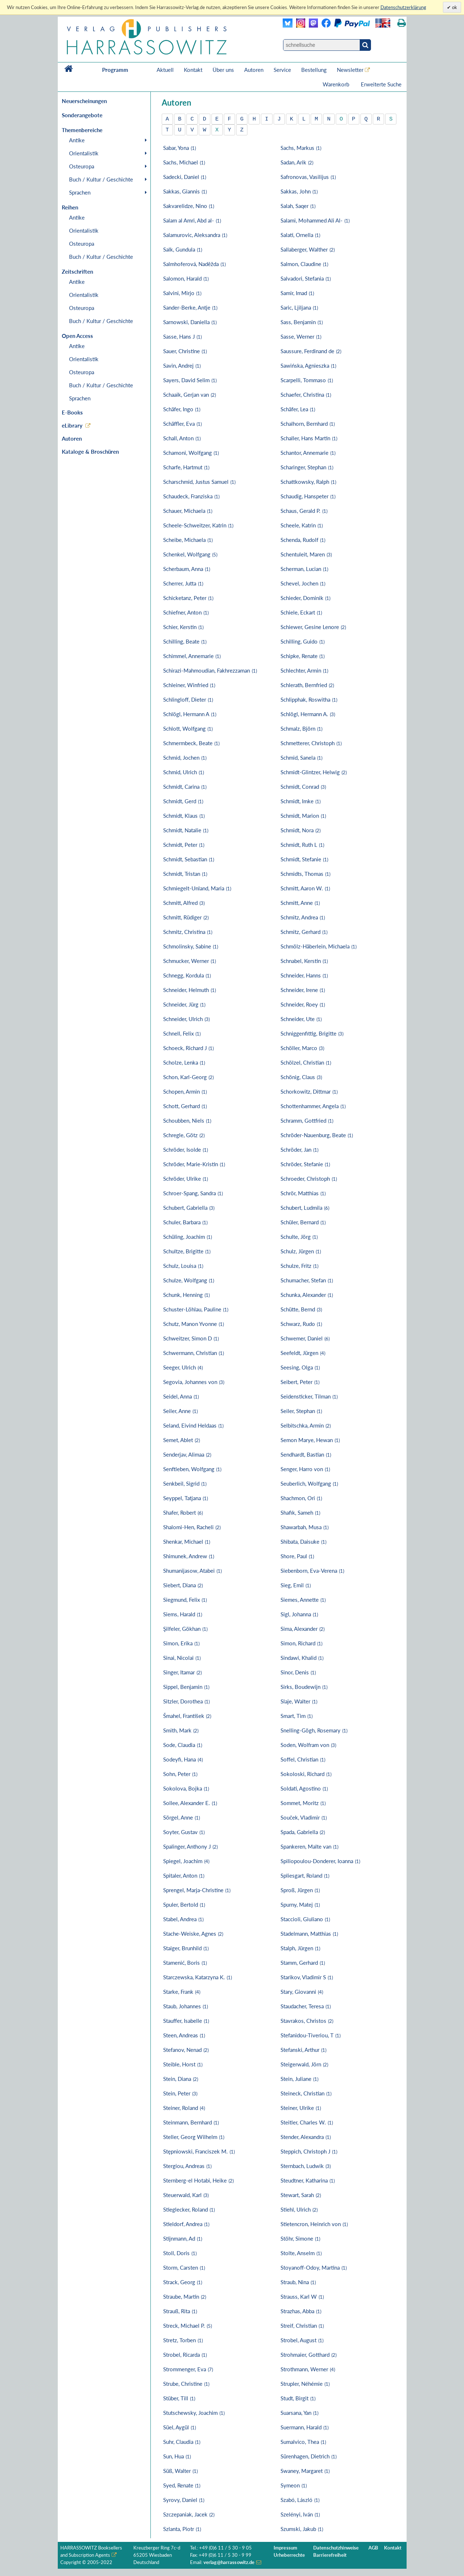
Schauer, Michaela (187, 510)
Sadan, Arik (297, 162)
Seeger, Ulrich (183, 1367)
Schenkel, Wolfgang (190, 554)
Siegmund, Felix (185, 1599)
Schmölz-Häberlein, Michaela (318, 946)
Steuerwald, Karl (186, 2195)
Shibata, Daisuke (303, 1541)
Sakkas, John (299, 191)
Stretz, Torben (183, 2340)
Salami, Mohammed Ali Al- (315, 220)
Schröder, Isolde (185, 1149)
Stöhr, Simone (300, 2238)
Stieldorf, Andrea (186, 2224)
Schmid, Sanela (301, 757)
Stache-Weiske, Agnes (193, 1933)
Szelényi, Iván (300, 2514)
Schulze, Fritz (299, 1265)
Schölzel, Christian (306, 1062)
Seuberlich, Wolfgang (309, 1483)
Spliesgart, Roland (305, 1875)
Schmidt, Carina (184, 786)
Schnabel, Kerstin (304, 961)
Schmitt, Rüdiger (186, 917)
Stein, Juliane (299, 2078)
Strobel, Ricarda (185, 2354)
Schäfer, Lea (298, 409)
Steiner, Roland (184, 2108)
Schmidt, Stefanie (304, 859)
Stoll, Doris (180, 2253)
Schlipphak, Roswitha (309, 699)
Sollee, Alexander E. (190, 1803)
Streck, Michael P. (187, 2325)
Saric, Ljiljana (299, 307)
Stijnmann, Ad (182, 2238)
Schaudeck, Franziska (191, 496)
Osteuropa (81, 166)
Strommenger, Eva (188, 2369)
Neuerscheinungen (84, 101)
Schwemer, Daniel (305, 1338)
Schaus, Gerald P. (304, 510)
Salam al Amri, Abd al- (192, 220)
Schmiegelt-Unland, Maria (197, 888)
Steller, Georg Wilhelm (193, 2137)
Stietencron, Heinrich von (314, 2224)
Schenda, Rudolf (303, 539)
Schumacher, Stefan (307, 1280)
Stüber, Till (179, 2398)
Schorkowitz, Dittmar (309, 1091)
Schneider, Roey (303, 1004)
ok (454, 7)
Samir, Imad (297, 293)
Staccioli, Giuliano (305, 1919)
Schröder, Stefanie (305, 1164)
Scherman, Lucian (304, 569)
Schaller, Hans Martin (309, 438)
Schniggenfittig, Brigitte (312, 1033)
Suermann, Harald (304, 2427)
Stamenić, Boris (185, 1962)
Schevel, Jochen (303, 583)
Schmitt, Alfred (184, 902)
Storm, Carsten (184, 2267)
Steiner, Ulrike (301, 2108)
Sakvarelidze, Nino (188, 206)
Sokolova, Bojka (186, 1788)
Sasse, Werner (301, 336)
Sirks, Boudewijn (304, 1686)
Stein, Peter (180, 2093)
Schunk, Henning (186, 1294)
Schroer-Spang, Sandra (193, 1193)
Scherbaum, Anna (186, 569)
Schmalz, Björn (301, 728)
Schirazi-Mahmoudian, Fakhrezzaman (210, 670)
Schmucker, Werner (189, 961)
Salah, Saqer (298, 206)
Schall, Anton (182, 438)
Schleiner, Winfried (189, 685)
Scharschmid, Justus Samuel (199, 481)
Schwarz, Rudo (301, 1323)
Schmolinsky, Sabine (190, 946)
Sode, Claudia (182, 1745)
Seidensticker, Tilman (309, 1396)
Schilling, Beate (184, 641)
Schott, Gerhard (185, 1106)
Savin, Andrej (182, 365)
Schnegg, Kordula (187, 975)
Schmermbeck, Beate (191, 743)
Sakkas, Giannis (185, 191)
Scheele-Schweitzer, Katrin (198, 525)
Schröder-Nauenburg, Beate (317, 1135)
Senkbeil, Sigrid (184, 1483)
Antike (77, 140)
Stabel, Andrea (183, 1919)
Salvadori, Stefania (306, 278)
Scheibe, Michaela (188, 539)
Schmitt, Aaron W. (305, 888)
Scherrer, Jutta (183, 583)
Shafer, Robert (183, 1512)
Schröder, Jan (299, 1149)
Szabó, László (300, 2500)
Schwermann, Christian (193, 1353)
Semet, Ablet (181, 1440)
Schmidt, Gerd (183, 801)
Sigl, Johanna (299, 1614)
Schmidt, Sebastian (188, 859)
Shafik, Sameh (300, 1512)
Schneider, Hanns (304, 975)
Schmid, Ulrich (183, 772)
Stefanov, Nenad (186, 2049)
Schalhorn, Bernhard (308, 423)
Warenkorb (337, 84)
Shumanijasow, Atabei (192, 1570)
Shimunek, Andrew (188, 1556)
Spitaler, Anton (183, 1875)
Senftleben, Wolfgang (192, 1469)
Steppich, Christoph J (309, 2151)
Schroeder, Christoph (309, 1178)
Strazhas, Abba (301, 2311)
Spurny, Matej (300, 1904)
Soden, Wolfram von (308, 1745)
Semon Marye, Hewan (310, 1440)
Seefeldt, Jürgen (303, 1353)
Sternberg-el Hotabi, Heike (198, 2180)
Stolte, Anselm (301, 2253)
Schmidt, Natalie (185, 830)
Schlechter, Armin (304, 670)
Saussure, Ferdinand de (311, 351)
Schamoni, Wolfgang (191, 452)
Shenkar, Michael (186, 1541)
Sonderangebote (82, 115)
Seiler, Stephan (301, 1411)
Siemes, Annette (303, 1599)
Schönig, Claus (301, 1077)
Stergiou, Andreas (187, 2166)
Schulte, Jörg (299, 1236)
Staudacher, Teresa (306, 2006)
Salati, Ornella (300, 235)
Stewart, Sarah (301, 2195)
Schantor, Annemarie (308, 452)
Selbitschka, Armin (306, 1425)
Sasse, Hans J (182, 336)
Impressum (285, 2548)
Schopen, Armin (185, 1091)
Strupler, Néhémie (305, 2383)
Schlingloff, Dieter (188, 699)
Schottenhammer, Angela (313, 1106)
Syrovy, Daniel (183, 2500)
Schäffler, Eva (182, 423)
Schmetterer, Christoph (311, 743)
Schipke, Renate (302, 656)
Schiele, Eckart (301, 612)
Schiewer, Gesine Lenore (313, 627)
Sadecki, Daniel (184, 176)
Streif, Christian (302, 2325)
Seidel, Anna (181, 1396)
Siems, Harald (182, 1614)
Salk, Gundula (182, 249)
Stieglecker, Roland (189, 2209)
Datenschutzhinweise (336, 2548)
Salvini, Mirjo (182, 293)
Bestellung (314, 69)
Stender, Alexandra (306, 2137)
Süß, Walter (180, 2470)
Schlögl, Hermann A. (308, 714)
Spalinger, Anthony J (190, 1846)
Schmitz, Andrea (303, 917)
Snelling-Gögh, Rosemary (314, 1730)
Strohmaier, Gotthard (308, 2354)
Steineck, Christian (306, 2093)
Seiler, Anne (180, 1411)
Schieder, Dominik (305, 598)
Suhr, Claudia (181, 2441)
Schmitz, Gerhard (304, 931)
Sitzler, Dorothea (186, 1701)
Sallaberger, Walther (308, 249)
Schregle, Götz (184, 1135)
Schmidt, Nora (300, 830)
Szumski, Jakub (302, 2529)
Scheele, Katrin (302, 525)
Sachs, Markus (301, 147)
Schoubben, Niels (187, 1120)
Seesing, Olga (300, 1367)
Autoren (253, 69)
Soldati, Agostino (304, 1788)
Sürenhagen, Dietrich (308, 2456)
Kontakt (193, 69)
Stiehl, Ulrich (299, 2209)
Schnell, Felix (182, 1033)
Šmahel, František (187, 1715)
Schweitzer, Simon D (191, 1338)
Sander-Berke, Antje (190, 307)
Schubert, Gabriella (188, 1207)
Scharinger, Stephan (307, 467)
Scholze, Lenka (184, 1062)
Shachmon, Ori (301, 1498)
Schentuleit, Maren (306, 554)
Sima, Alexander (302, 1628)
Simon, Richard (301, 1643)
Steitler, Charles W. (307, 2122)
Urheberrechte (289, 2555)
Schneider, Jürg (184, 1004)
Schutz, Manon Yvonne (193, 1323)
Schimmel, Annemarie (192, 656)
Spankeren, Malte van (309, 1846)
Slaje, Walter (299, 1701)
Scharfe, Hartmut (186, 467)
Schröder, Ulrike (185, 1178)
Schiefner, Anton (186, 612)
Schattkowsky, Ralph (308, 481)
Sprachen (79, 192)
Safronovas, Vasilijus (308, 176)
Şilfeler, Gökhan (185, 1628)
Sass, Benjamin (302, 322)
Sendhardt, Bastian (306, 1454)
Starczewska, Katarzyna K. (197, 1977)
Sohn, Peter (180, 1774)
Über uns (223, 69)
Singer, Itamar (182, 1672)
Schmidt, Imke (300, 801)
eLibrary (72, 425)
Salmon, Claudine (304, 264)
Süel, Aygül (179, 2427)
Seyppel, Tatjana (185, 1498)
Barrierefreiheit (330, 2555)
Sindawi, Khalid (302, 1657)
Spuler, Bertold (184, 1904)
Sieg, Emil (296, 1585)
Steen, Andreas (184, 2035)
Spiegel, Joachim (186, 1861)
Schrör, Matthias (303, 1193)
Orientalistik (83, 153)
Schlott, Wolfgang (188, 728)
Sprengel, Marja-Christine (196, 1890)
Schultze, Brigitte (186, 1251)
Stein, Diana (180, 2078)
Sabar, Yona (179, 147)
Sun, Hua (177, 2456)
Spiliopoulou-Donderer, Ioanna (320, 1861)
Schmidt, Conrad (303, 786)
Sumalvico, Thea (303, 2441)
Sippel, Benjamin (186, 1686)
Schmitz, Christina (187, 931)
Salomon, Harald (186, 278)
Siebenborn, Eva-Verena (312, 1570)
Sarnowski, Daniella (190, 322)
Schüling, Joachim (187, 1236)
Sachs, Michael (184, 162)
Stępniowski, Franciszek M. (199, 2151)
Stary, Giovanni (302, 1991)
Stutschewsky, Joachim (194, 2412)
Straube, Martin (184, 2296)
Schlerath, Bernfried (307, 685)
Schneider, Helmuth (189, 990)
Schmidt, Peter (183, 844)
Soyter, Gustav (184, 1832)
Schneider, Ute (301, 1019)
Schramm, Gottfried (307, 1120)
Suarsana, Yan (299, 2412)
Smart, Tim (296, 1715)
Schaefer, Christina (306, 394)
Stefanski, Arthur (303, 2049)
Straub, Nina (298, 2282)
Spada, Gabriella (303, 1832)
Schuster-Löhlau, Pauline (195, 1309)
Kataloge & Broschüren (90, 451)
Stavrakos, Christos (307, 2020)
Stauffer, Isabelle (186, 2020)
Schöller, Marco (302, 1048)
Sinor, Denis (298, 1672)
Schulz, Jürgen (301, 1251)
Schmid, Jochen (184, 757)
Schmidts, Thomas (305, 873)
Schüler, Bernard (303, 1222)
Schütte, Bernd (301, 1309)
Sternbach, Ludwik (306, 2166)
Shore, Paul (297, 1556)
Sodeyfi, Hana (183, 1759)
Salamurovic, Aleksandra (195, 235)
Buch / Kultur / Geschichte (101, 179)
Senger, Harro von (305, 1469)
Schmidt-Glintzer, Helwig (314, 772)
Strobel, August (302, 2340)
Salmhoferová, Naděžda (194, 264)
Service (282, 69)
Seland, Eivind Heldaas (193, 1425)
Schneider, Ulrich (186, 1019)
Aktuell (165, 69)
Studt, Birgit (298, 2398)
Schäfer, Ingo (181, 409)
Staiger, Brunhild (186, 1948)
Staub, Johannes (185, 2006)
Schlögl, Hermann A (189, 714)
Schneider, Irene (303, 990)
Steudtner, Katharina (308, 2180)
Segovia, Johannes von (193, 1382)
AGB (373, 2548)
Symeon (294, 2485)
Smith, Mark (180, 1730)
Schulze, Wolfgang (188, 1280)
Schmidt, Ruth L (302, 844)
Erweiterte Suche (381, 84)
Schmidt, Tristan (185, 873)
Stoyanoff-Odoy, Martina (314, 2267)
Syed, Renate (181, 2485)
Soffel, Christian (303, 1759)
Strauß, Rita (180, 2311)
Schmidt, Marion (303, 815)
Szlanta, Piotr (182, 2529)
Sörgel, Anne (181, 1817)
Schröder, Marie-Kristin (194, 1164)
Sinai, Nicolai (182, 1657)
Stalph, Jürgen (300, 1948)
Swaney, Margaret (305, 2470)
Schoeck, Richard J (188, 1048)
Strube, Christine (186, 2383)
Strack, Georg (182, 2282)
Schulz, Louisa (183, 1265)
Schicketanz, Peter (188, 598)
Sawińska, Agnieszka (308, 365)
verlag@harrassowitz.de (229, 2562)
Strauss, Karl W (302, 2296)
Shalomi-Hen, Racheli (192, 1527)
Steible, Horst (182, 2064)
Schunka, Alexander (307, 1294)
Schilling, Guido (302, 641)
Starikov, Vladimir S (307, 1977)
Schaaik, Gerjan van (189, 394)
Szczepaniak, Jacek (188, 2514)
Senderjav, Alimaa (187, 1454)
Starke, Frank (181, 1991)
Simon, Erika (181, 1643)
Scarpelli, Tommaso (307, 380)
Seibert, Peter (300, 1382)
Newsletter (350, 69)
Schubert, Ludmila (305, 1207)
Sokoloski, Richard (306, 1774)
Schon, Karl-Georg (188, 1077)
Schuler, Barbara (185, 1222)
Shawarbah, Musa (304, 1527)
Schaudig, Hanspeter (308, 496)
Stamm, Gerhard (303, 1962)
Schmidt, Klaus (184, 815)
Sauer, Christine (185, 351)
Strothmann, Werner (308, 2369)
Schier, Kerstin (183, 627)
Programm (115, 69)
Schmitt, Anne (300, 902)
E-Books (72, 412)
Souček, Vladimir (304, 1817)
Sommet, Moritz (303, 1803)
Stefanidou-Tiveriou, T (310, 2035)
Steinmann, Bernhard (191, 2122)
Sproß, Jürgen (300, 1890)
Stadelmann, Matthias (309, 1933)
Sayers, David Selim (190, 380)
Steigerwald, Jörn (304, 2064)
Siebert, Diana (183, 1585)
